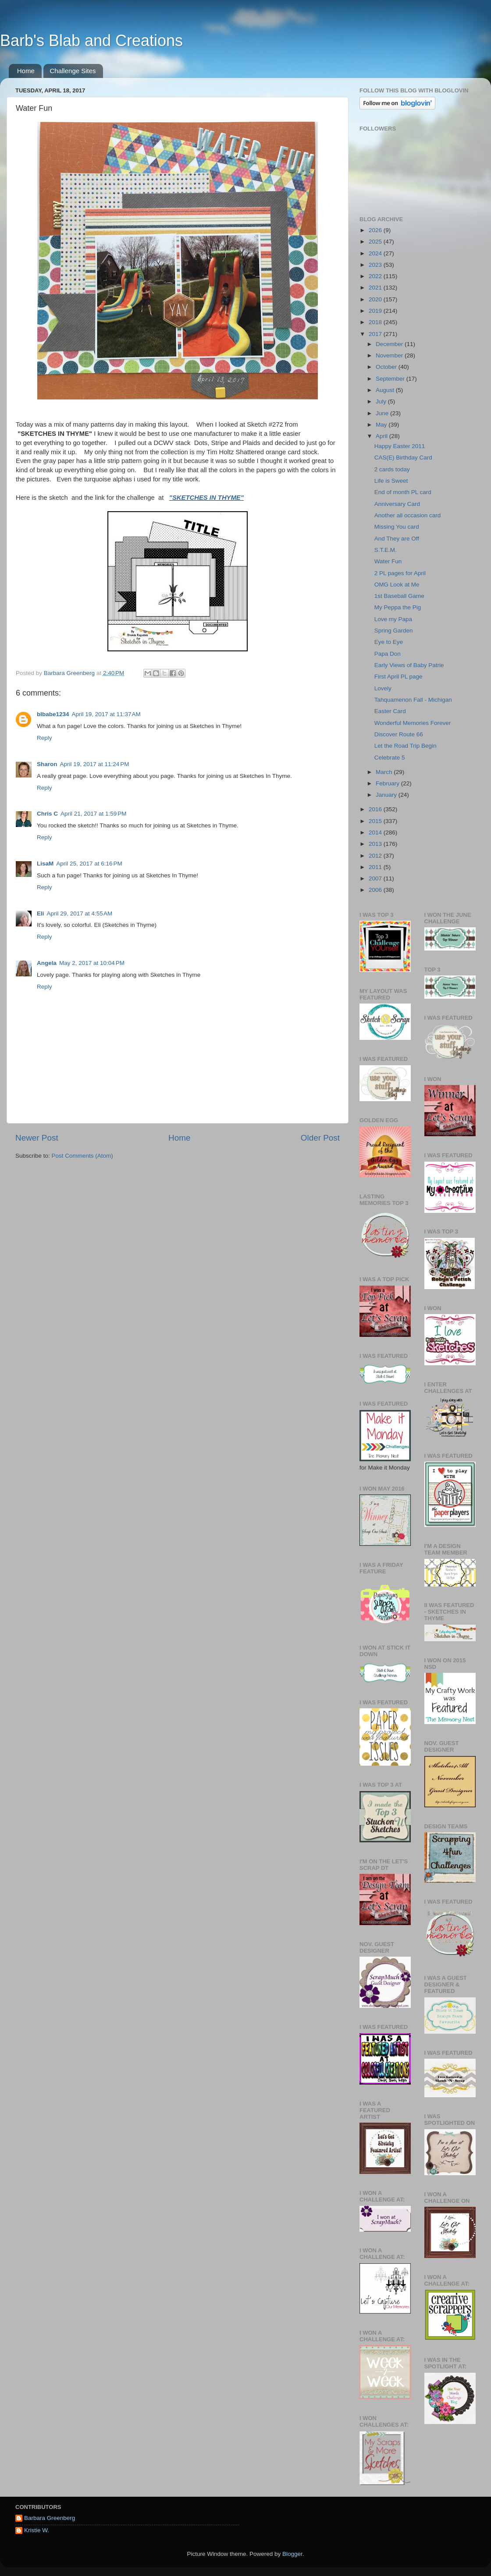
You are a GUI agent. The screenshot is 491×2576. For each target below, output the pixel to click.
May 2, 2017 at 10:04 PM (92, 963)
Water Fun (388, 561)
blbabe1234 (53, 714)
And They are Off (396, 538)
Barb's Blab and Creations (91, 40)
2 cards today (392, 469)
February (388, 783)
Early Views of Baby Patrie (409, 665)
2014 (376, 832)
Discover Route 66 (398, 734)
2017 (376, 334)
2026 (376, 230)
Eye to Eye (388, 642)
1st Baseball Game (399, 596)
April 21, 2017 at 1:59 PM (93, 813)
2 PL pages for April (400, 573)
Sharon (47, 764)
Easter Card (390, 711)
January (387, 795)
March (385, 772)
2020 (376, 299)
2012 (376, 855)
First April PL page (398, 676)
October (387, 367)
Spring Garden (393, 630)
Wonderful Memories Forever (412, 723)
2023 (376, 264)
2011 (376, 867)
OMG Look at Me (397, 584)
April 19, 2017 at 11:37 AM (106, 714)
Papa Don (387, 653)
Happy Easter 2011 (399, 446)
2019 (376, 310)
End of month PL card (402, 492)
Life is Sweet (391, 480)
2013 (376, 844)
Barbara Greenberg (49, 2518)
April (382, 436)
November (390, 355)
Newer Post (36, 1137)
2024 (376, 253)
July (382, 401)
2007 (376, 878)
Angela (47, 963)
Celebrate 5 (389, 757)
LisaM (45, 863)
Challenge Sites (73, 70)
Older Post (320, 1137)
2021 (376, 287)
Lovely (382, 688)
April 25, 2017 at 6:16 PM (89, 863)
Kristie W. (36, 2530)
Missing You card (396, 526)
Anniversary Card (397, 504)
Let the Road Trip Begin (405, 745)
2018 (376, 322)
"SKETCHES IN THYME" (206, 497)
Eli (40, 913)
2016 (376, 809)
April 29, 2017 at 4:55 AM (80, 913)
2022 (376, 276)
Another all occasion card (407, 515)
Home (26, 70)
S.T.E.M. (385, 550)
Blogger (292, 2554)
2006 (376, 890)
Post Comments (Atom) (82, 1155)
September (391, 378)
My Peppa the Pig (397, 607)
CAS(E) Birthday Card (403, 457)
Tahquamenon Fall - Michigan (413, 699)
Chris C (47, 813)
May (382, 424)
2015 (376, 821)
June (383, 413)
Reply (44, 738)
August (386, 390)
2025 (376, 241)
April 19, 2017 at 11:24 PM (94, 764)
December (390, 344)
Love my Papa (393, 619)
